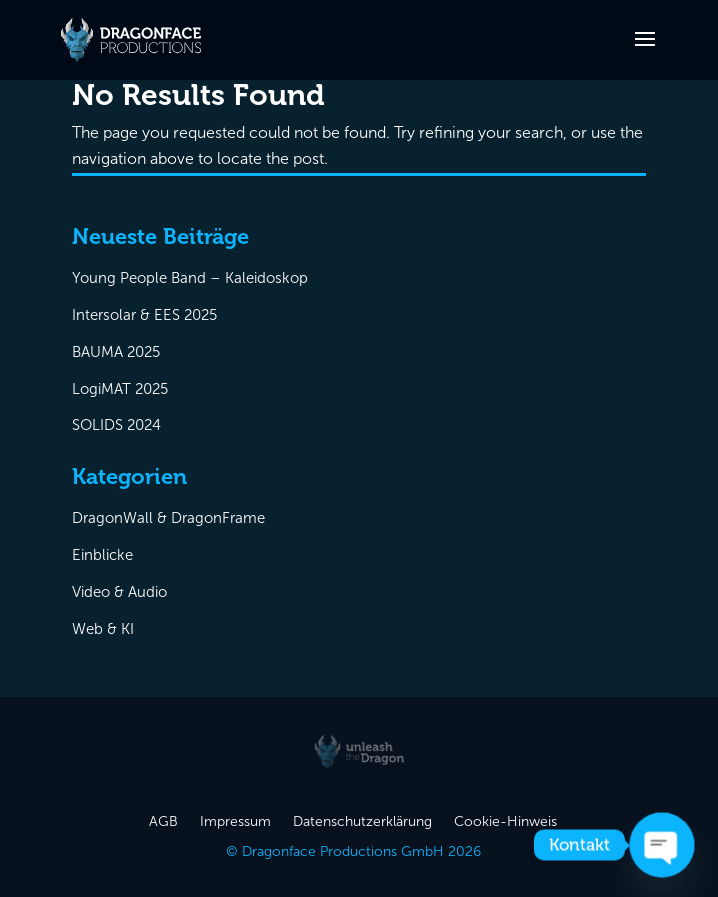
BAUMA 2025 (116, 352)
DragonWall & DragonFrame (168, 518)
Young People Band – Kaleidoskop (190, 278)
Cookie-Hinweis (505, 822)
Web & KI (103, 629)
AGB (163, 822)
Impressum (235, 822)
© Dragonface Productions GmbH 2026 (353, 852)
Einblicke (102, 555)
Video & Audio (119, 592)
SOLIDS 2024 (116, 425)
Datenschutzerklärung (362, 822)
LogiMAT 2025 (120, 389)
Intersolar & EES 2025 (144, 315)
